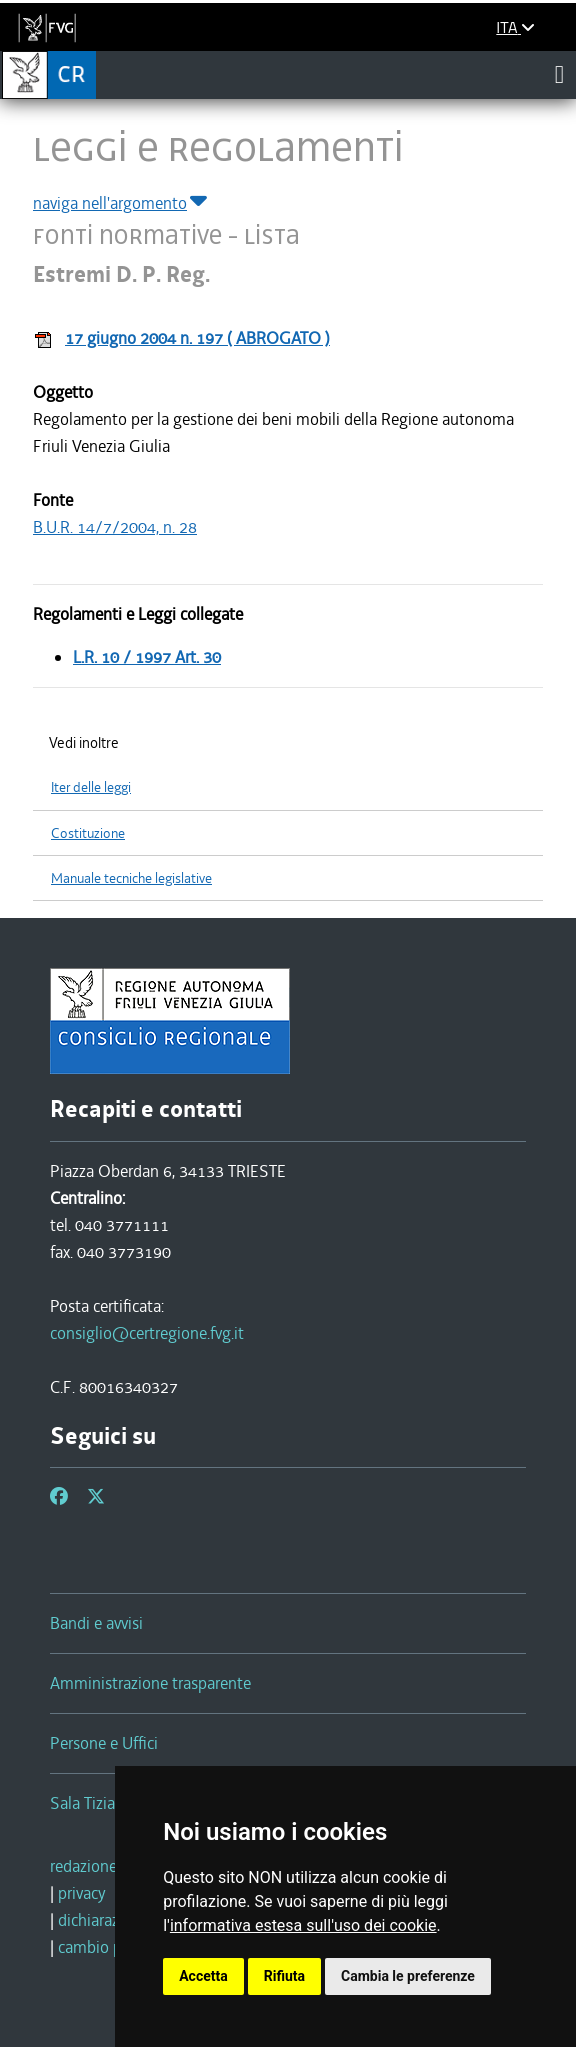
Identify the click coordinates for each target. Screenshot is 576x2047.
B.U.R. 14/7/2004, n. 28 (115, 527)
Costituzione (88, 833)
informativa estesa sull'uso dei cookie (303, 1925)
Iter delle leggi (91, 787)
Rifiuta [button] (284, 1976)
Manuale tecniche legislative (131, 878)
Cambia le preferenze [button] (408, 1976)
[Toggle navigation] (559, 74)
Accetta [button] (203, 1976)
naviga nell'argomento (121, 203)
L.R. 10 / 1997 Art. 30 (147, 657)
